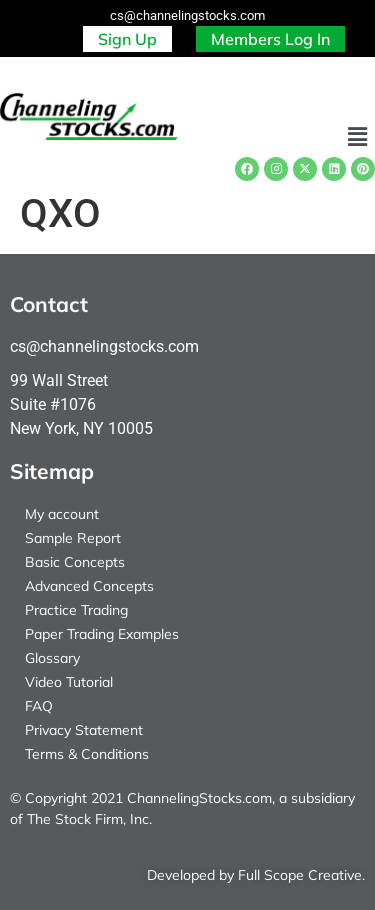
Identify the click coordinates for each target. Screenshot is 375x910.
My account (62, 514)
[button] (358, 138)
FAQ (39, 706)
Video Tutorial (69, 682)
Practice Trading (76, 610)
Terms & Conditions (87, 754)
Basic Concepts (75, 562)
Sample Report (73, 538)
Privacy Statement (84, 730)
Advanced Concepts (89, 586)
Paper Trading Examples (102, 634)
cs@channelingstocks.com (187, 15)
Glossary (52, 658)
